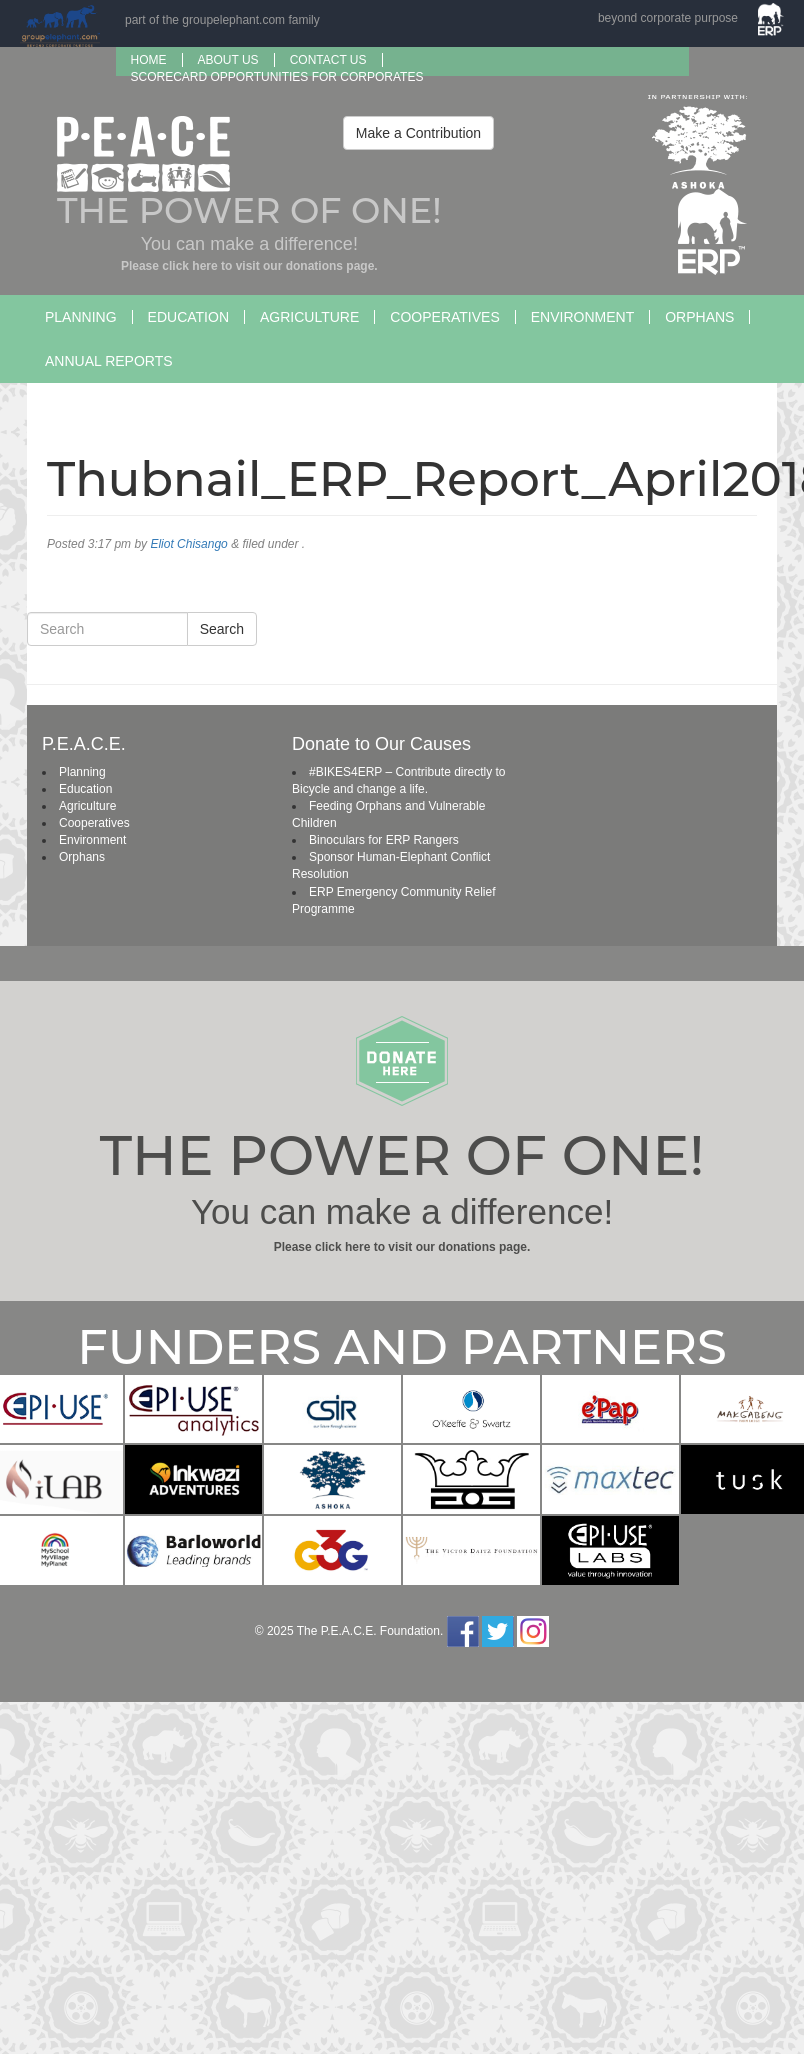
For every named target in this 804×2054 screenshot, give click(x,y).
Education (188, 317)
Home (149, 60)
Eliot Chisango (188, 544)
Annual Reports (109, 361)
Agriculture (309, 317)
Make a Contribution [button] (418, 133)
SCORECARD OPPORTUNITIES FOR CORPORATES (277, 77)
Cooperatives (444, 317)
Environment (582, 317)
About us (228, 60)
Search (222, 629)
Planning (81, 317)
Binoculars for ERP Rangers (384, 840)
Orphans (699, 317)
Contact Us (328, 60)
